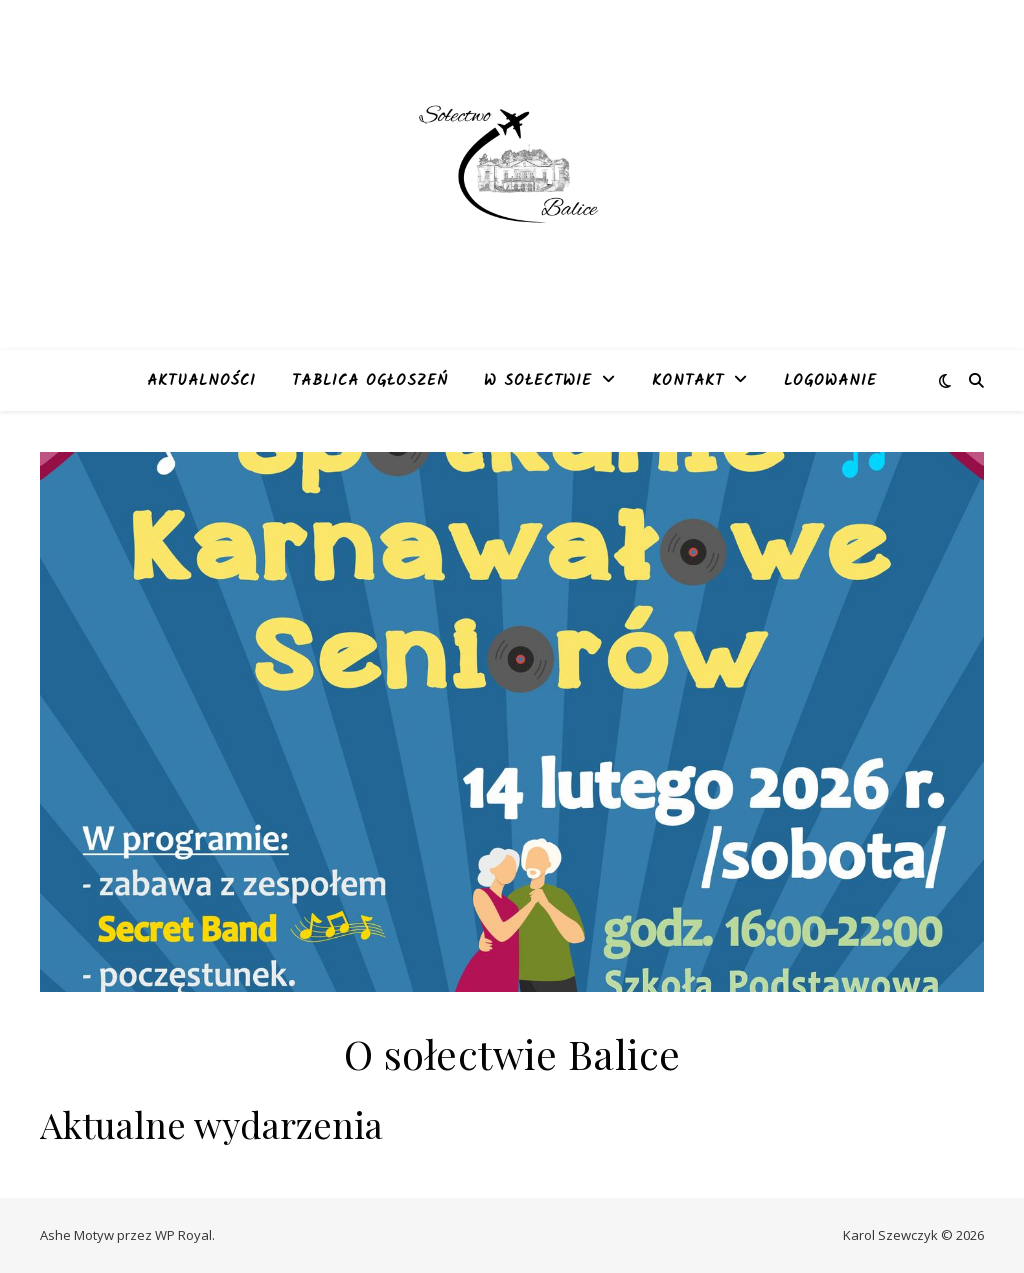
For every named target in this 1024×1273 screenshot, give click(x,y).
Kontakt (688, 381)
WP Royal (183, 1235)
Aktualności (201, 381)
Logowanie (830, 381)
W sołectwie (538, 381)
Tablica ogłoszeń (370, 381)
